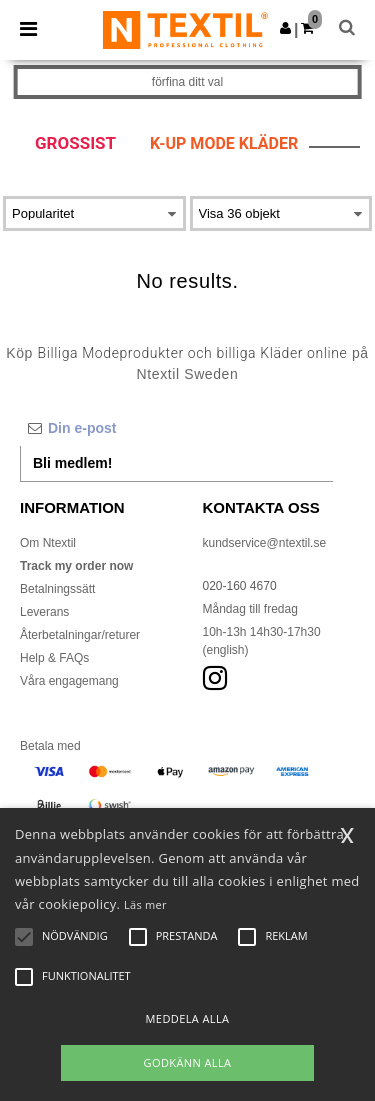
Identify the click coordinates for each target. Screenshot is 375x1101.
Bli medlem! (72, 463)
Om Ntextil (48, 543)
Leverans (44, 612)
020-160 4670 (240, 586)
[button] (285, 28)
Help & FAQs (54, 658)
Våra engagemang (69, 681)
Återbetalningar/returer (80, 635)
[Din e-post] (176, 428)
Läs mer (145, 904)
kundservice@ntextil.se (265, 543)
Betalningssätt (57, 589)
